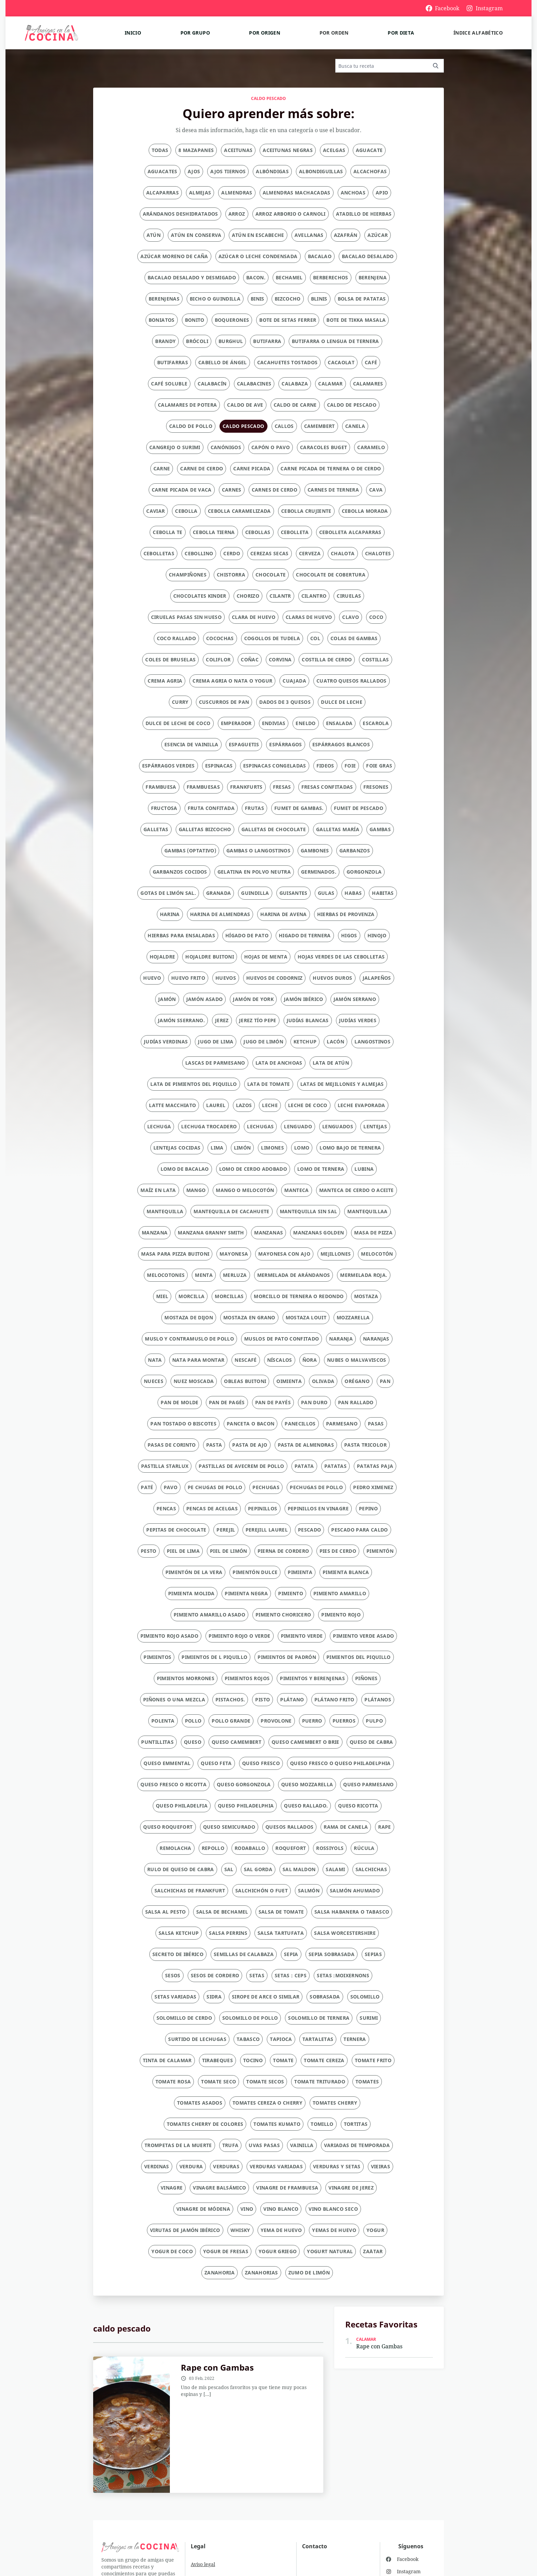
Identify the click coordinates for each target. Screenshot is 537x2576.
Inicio (133, 32)
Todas (160, 150)
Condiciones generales (216, 2539)
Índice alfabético (478, 32)
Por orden (334, 32)
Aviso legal (203, 2504)
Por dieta (401, 32)
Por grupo (195, 32)
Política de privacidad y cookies (227, 2521)
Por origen (264, 32)
